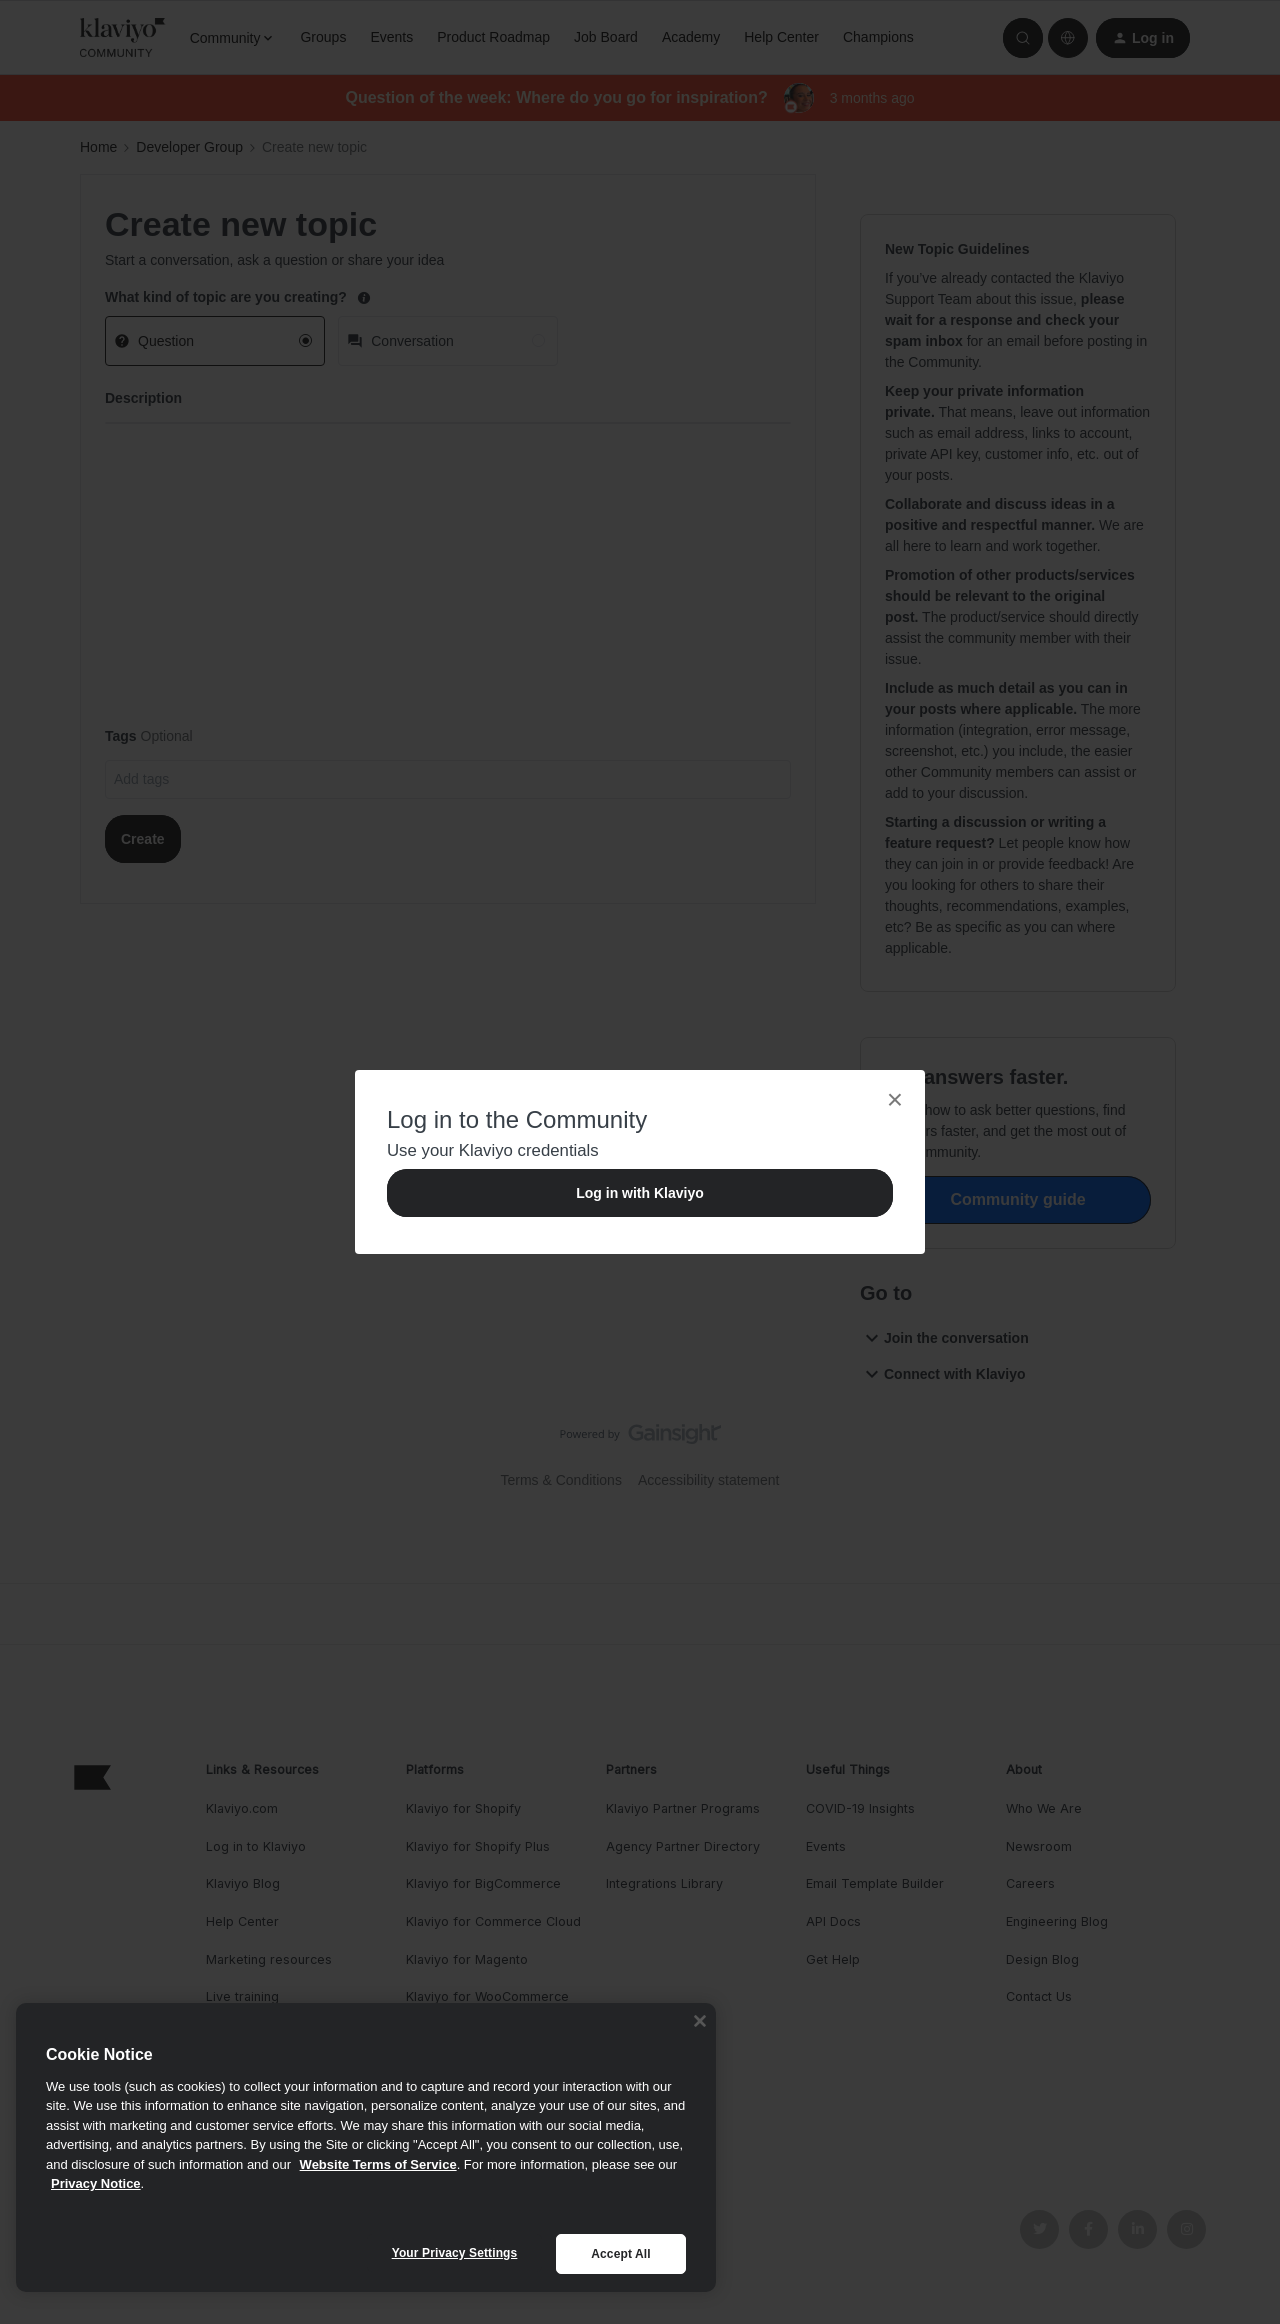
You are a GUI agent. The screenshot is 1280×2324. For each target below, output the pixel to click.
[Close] (700, 2021)
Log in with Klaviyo (640, 1193)
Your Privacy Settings (455, 2253)
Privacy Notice (96, 2183)
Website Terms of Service (378, 2164)
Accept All (620, 2254)
